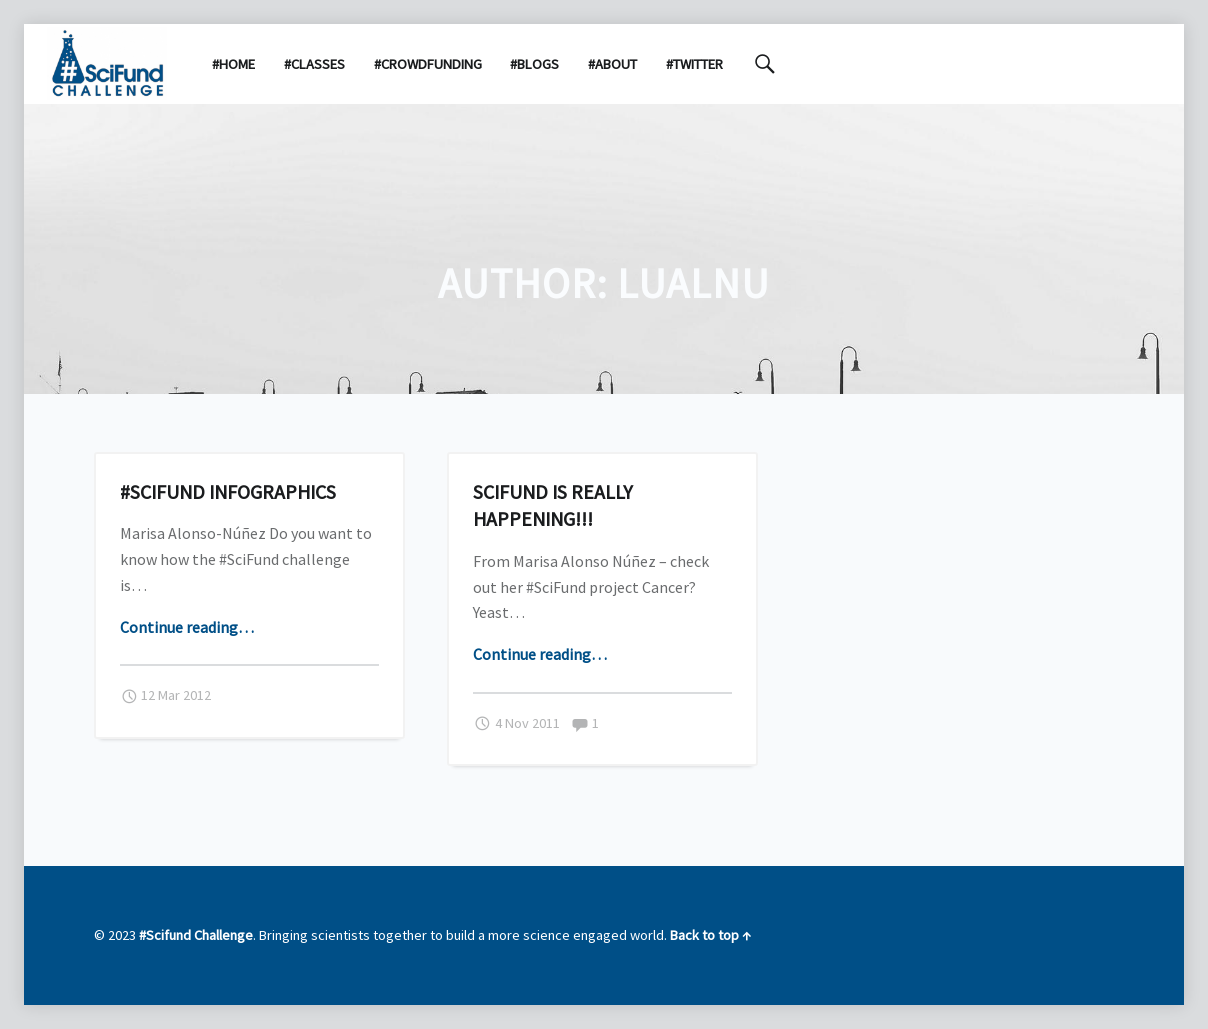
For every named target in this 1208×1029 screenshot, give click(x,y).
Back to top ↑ (710, 935)
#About (612, 64)
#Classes (314, 64)
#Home (233, 64)
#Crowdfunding (428, 64)
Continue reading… (187, 627)
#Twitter (694, 64)
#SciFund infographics (228, 491)
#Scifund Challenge (196, 935)
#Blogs (534, 64)
